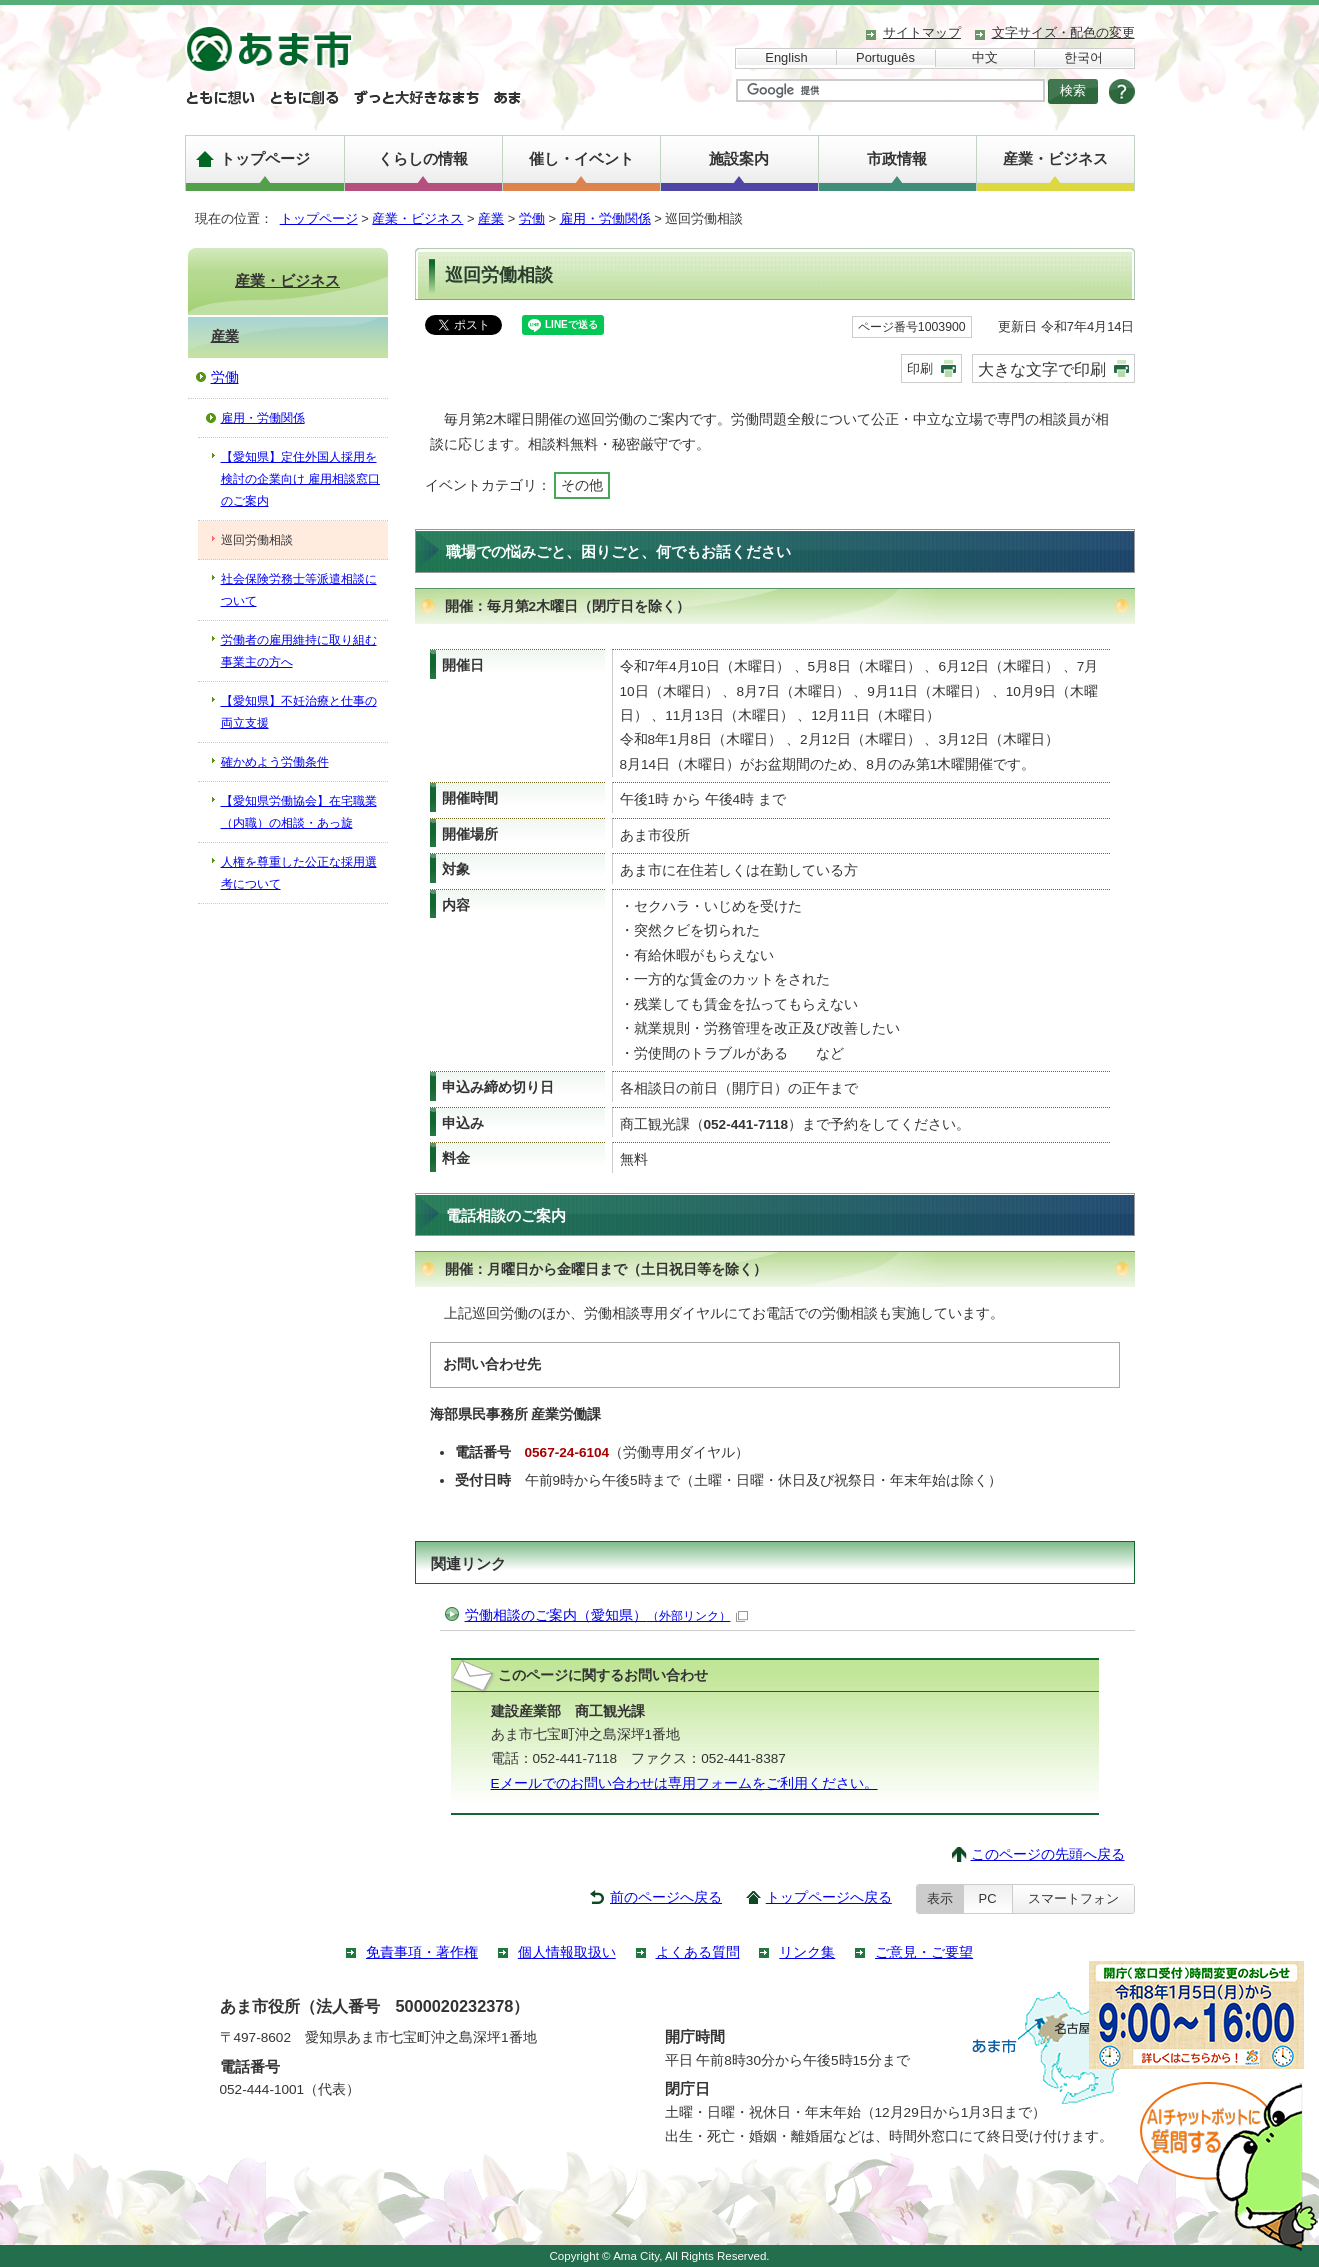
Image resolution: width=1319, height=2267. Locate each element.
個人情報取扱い (567, 1952)
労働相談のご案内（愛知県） (606, 1615)
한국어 (1083, 57)
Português (885, 57)
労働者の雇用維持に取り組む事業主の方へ (299, 651)
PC (988, 1898)
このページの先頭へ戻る (1048, 1854)
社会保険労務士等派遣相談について (299, 590)
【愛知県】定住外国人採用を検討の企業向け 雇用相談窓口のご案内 (300, 479)
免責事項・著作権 (422, 1952)
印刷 (920, 368)
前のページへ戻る (666, 1897)
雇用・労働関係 (605, 218)
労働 (532, 218)
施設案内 (739, 158)
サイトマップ (922, 32)
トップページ (265, 158)
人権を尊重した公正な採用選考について (299, 873)
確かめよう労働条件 (275, 762)
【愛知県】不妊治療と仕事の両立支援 (299, 712)
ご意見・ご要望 (924, 1952)
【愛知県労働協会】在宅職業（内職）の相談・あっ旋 (299, 812)
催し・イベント (581, 158)
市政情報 (897, 158)
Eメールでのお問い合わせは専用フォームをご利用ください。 (684, 1783)
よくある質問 (698, 1952)
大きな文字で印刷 (1042, 369)
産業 (491, 218)
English (786, 57)
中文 (985, 57)
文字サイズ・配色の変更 (1063, 32)
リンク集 (807, 1952)
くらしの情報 (423, 158)
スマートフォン (1073, 1898)
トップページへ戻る (829, 1897)
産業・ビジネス (1055, 158)
